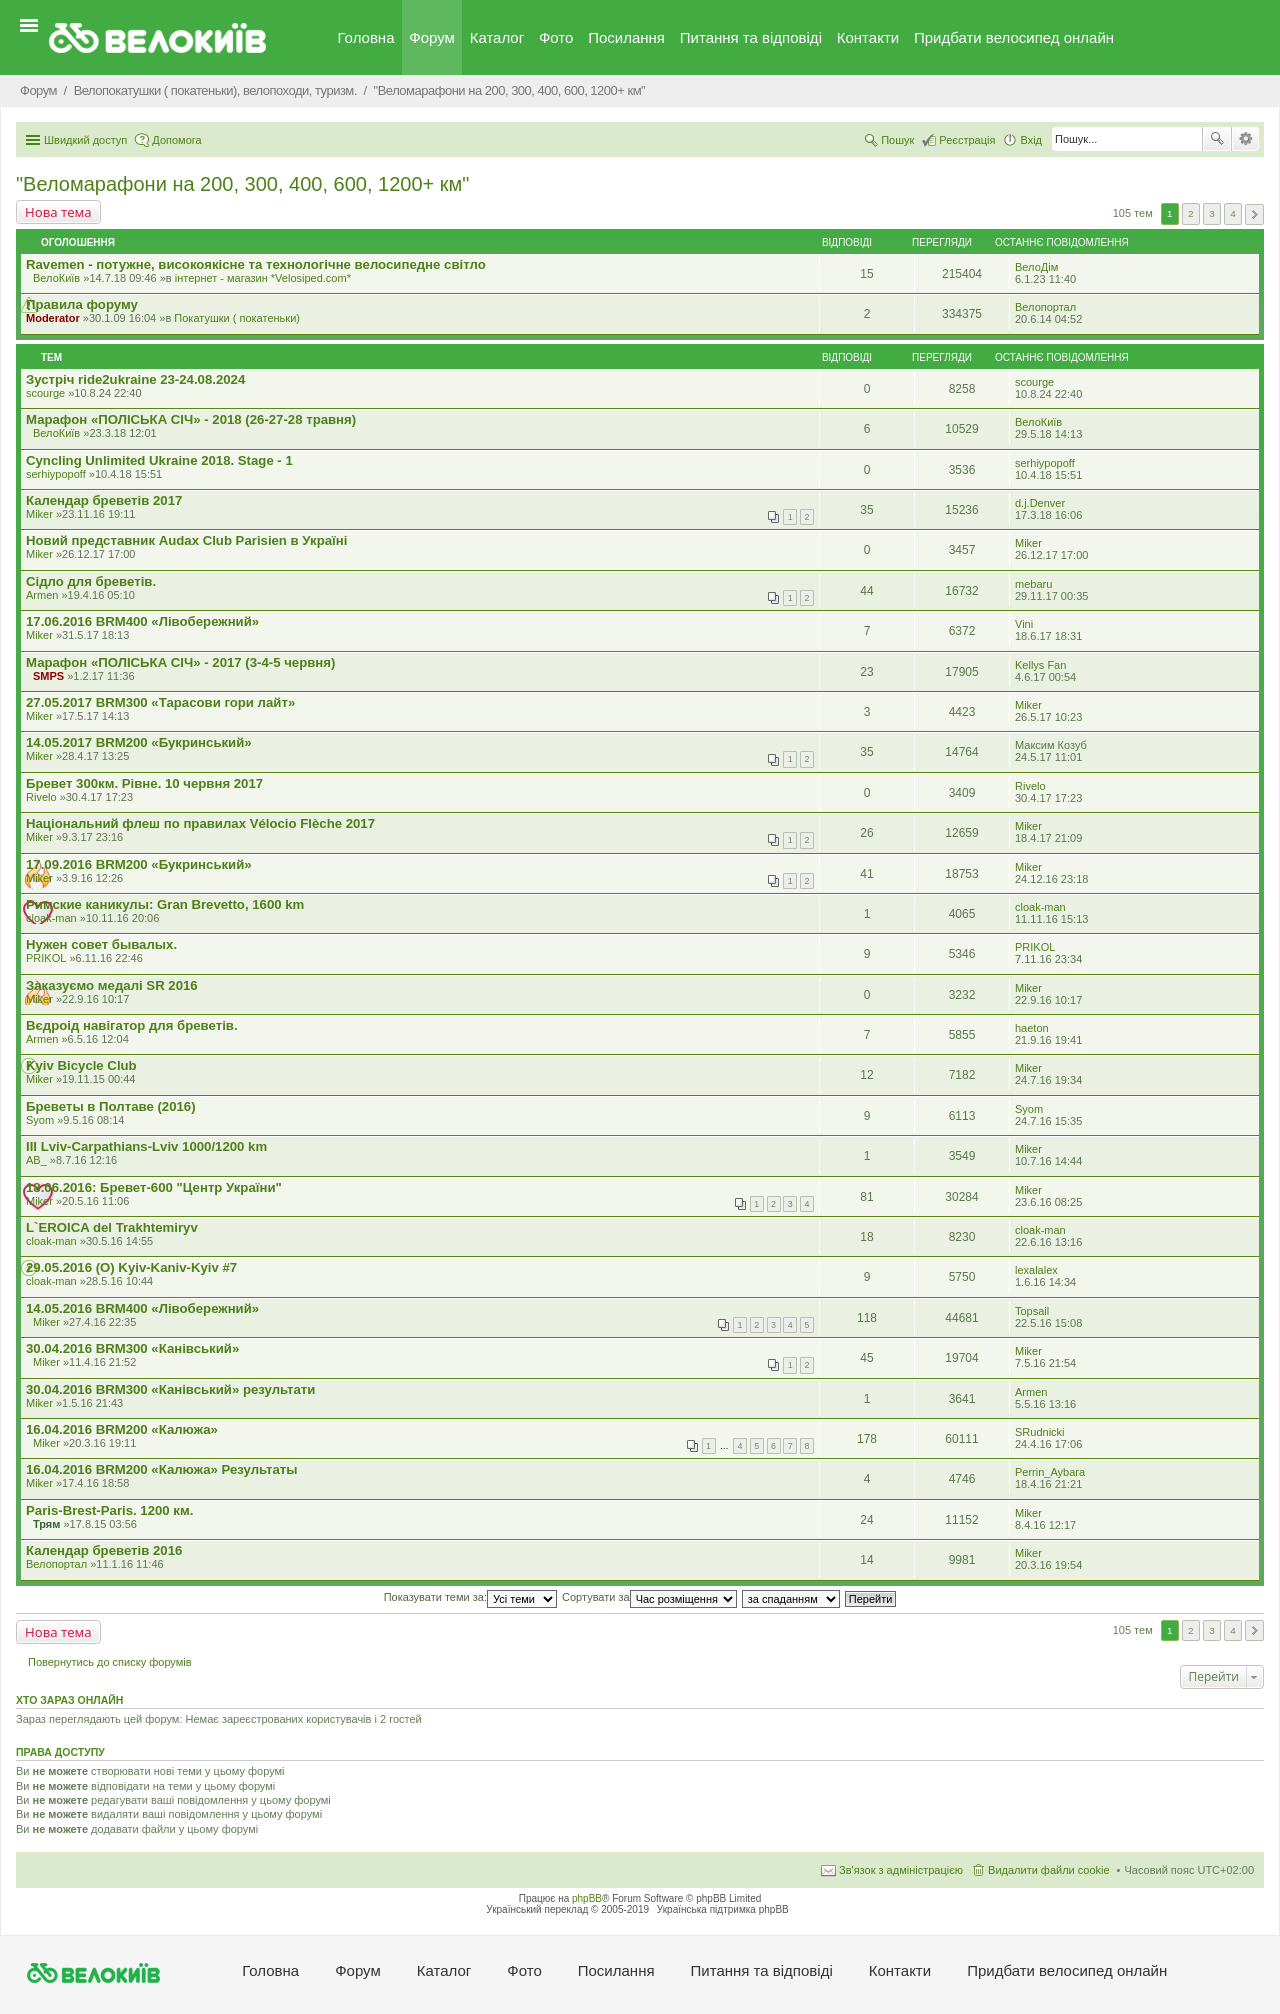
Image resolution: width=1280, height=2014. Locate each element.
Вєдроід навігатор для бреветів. (132, 1025)
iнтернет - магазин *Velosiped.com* (263, 278)
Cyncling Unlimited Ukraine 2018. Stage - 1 (159, 460)
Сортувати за (649, 1597)
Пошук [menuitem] (897, 140)
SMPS (48, 676)
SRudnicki (1040, 1432)
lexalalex (1036, 1270)
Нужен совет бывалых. (101, 944)
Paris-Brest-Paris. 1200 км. (109, 1510)
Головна (366, 37)
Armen (42, 595)
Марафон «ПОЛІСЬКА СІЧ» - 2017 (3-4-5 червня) (180, 662)
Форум (432, 37)
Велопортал (1045, 307)
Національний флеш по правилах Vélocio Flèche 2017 (200, 823)
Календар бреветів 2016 (104, 1550)
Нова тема (58, 212)
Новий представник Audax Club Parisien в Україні (186, 540)
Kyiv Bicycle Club (81, 1065)
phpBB (587, 1898)
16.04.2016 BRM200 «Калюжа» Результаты (162, 1469)
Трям (46, 1524)
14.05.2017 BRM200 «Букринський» (139, 742)
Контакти (868, 37)
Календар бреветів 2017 (104, 500)
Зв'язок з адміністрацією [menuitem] (901, 1870)
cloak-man (51, 918)
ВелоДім (1036, 267)
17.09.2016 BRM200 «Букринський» (139, 864)
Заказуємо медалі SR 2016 (112, 985)
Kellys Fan (1040, 665)
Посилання (626, 37)
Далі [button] (1254, 214)
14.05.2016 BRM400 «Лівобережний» (142, 1308)
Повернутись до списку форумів (110, 1662)
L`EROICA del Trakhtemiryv (112, 1227)
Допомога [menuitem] (176, 140)
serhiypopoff (56, 474)
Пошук (1217, 139)
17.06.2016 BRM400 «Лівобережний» (142, 621)
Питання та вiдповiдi (751, 37)
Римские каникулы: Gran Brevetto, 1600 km (165, 904)
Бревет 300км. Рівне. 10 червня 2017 (144, 783)
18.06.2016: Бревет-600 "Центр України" (154, 1187)
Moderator (53, 318)
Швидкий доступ (85, 140)
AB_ (36, 1160)
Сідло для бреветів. (91, 581)
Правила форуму (82, 304)
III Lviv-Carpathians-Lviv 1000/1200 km (146, 1146)
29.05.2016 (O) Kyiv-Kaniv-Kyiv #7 (131, 1267)
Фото (556, 37)
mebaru (1033, 584)
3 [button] (1212, 213)
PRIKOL (46, 958)
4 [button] (1233, 213)
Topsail (1032, 1311)
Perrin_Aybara (1050, 1472)
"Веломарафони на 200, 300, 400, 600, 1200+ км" (242, 184)
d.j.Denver (1040, 503)
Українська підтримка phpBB (723, 1909)
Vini (1024, 624)
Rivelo (41, 797)
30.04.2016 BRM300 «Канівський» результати (170, 1389)
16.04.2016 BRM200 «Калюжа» (122, 1429)
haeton (1032, 1028)
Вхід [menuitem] (1031, 140)
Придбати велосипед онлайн (1014, 37)
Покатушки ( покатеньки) (237, 318)
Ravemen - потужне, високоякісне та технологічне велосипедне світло (256, 264)
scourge (45, 393)
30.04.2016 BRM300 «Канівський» (132, 1348)
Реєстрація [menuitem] (967, 140)
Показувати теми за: (470, 1597)
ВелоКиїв (56, 278)
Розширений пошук (1245, 139)
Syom (40, 1120)
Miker (39, 514)
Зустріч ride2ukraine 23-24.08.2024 (135, 379)
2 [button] (1191, 213)
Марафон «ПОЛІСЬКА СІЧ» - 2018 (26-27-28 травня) (191, 419)
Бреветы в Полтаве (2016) (111, 1106)
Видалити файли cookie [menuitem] (1049, 1870)
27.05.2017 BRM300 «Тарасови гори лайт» (160, 702)
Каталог (497, 37)
